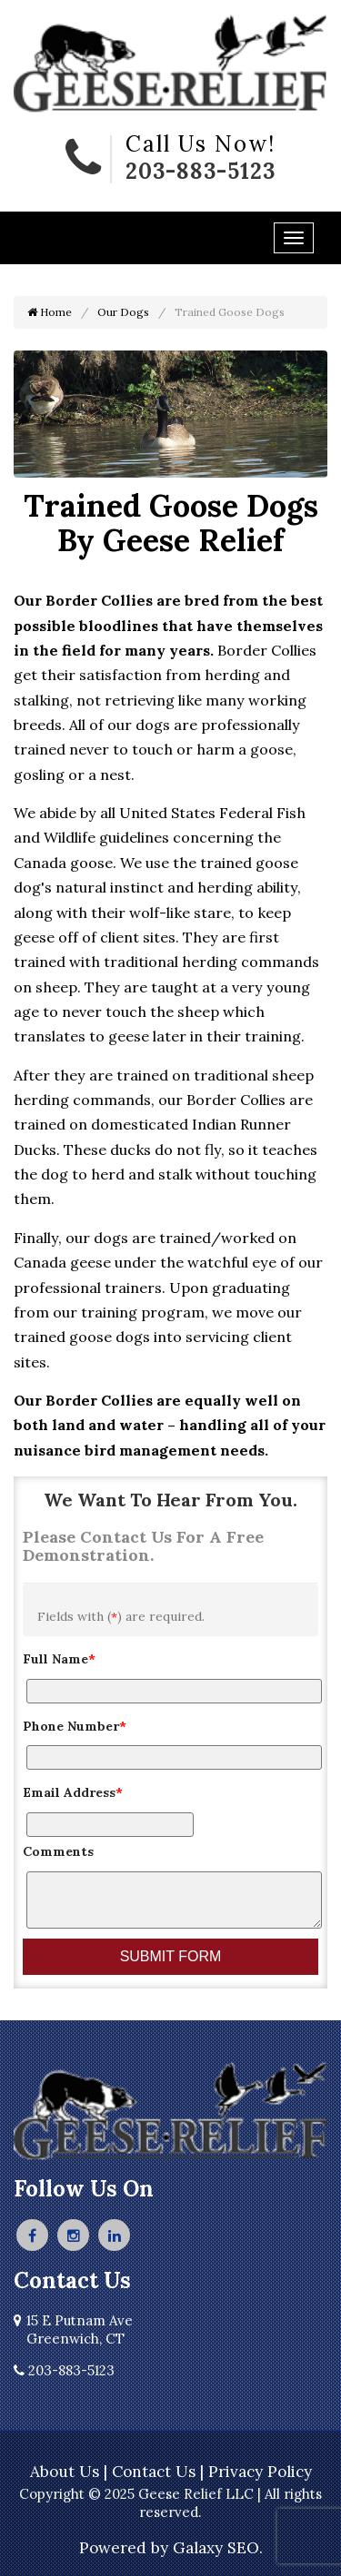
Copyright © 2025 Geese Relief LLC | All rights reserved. (170, 2503)
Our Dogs (123, 312)
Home (49, 312)
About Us (64, 2472)
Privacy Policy (260, 2472)
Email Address (73, 1792)
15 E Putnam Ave (73, 2329)
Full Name (59, 1659)
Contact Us (154, 2472)
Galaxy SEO (216, 2548)
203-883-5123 (200, 171)
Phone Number (74, 1726)
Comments (58, 1851)
